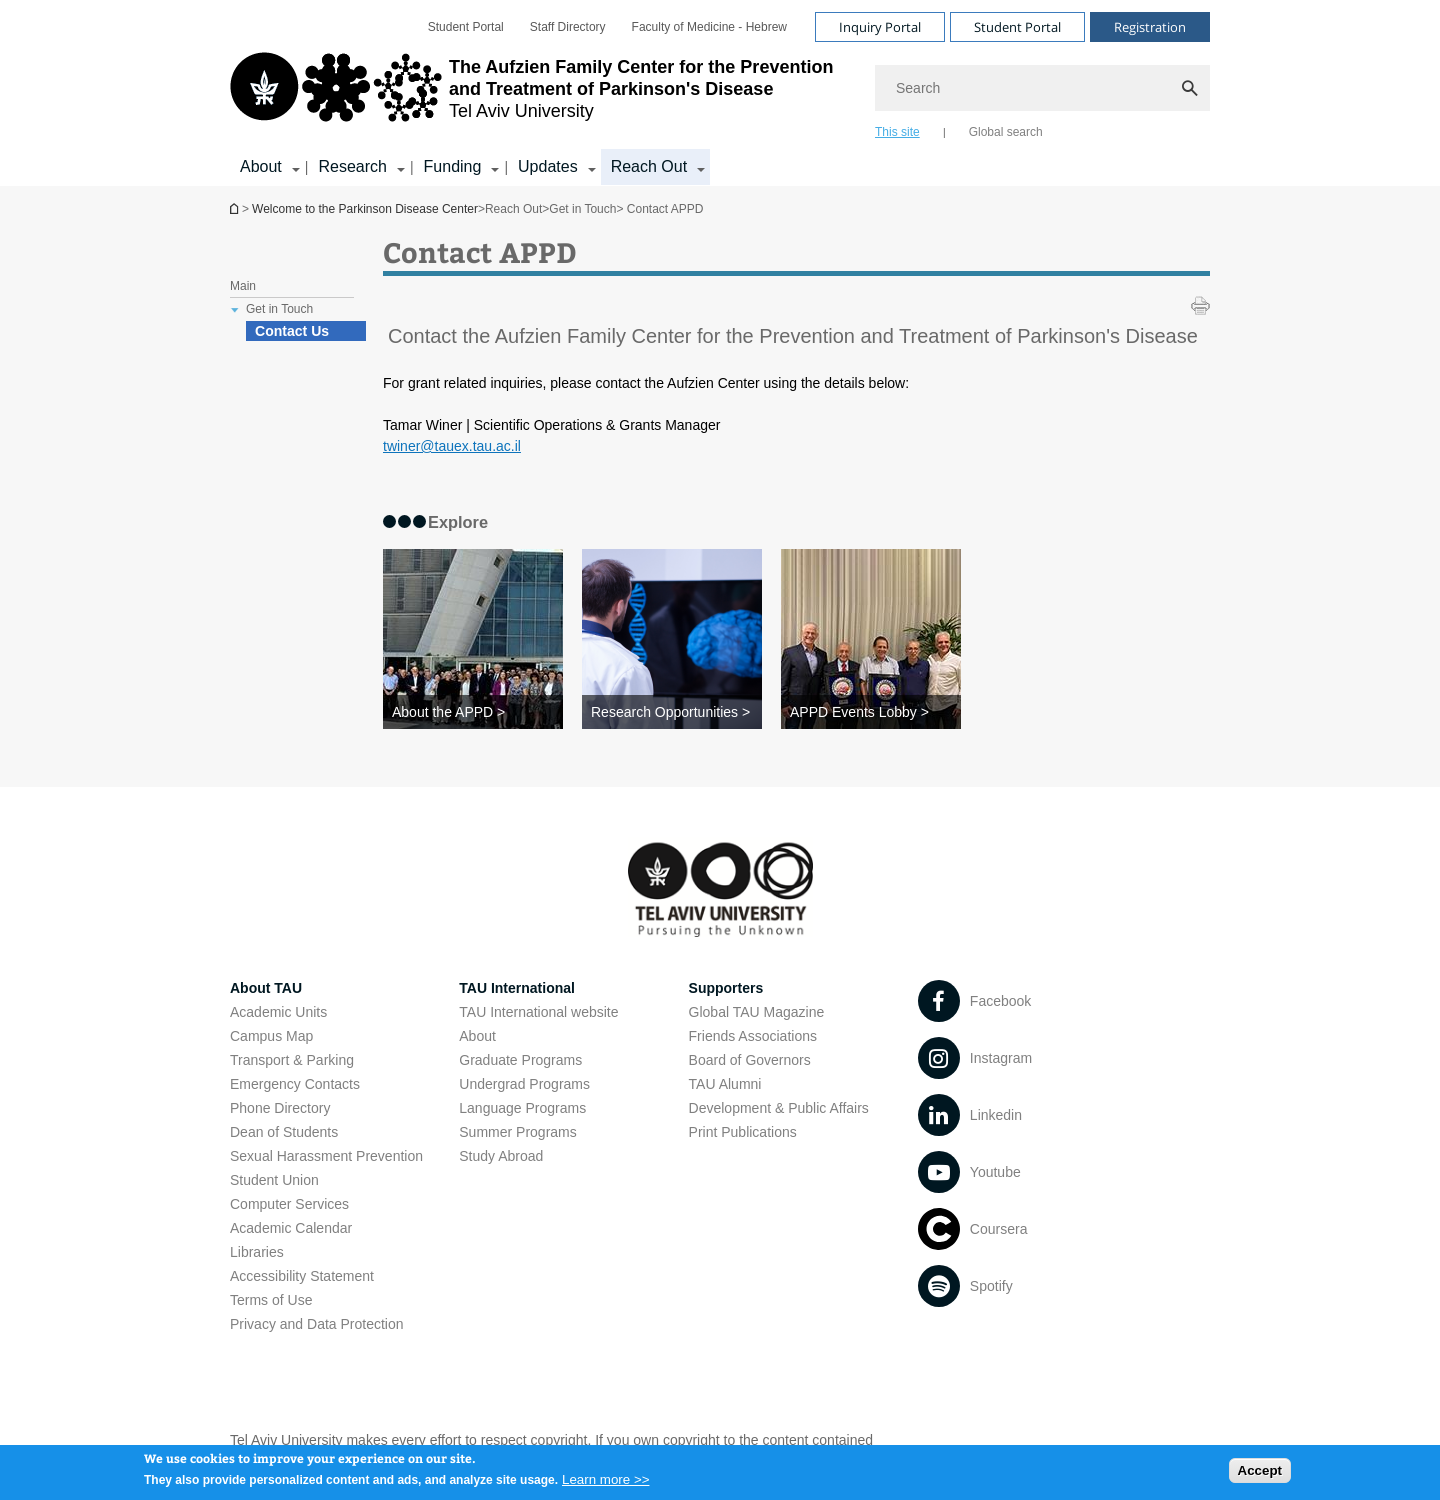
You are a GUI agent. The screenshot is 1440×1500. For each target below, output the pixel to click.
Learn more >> (605, 1485)
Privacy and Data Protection (317, 1324)
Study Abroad (501, 1156)
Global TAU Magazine (757, 1012)
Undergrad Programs (524, 1084)
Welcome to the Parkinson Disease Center (236, 208)
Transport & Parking (292, 1060)
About (477, 1036)
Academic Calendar (291, 1228)
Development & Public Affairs (779, 1108)
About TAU (266, 988)
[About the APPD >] (473, 712)
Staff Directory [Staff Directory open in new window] (568, 27)
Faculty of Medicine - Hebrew (709, 27)
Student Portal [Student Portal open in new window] (466, 27)
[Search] (1042, 88)
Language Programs (522, 1108)
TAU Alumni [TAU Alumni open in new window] (725, 1084)
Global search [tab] (1006, 132)
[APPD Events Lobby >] (871, 712)
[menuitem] (466, 27)
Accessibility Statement (302, 1276)
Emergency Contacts (295, 1084)
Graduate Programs (520, 1060)
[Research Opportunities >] (672, 712)
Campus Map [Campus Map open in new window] (271, 1036)
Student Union (274, 1180)
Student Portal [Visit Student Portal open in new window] (1017, 27)
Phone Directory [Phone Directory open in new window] (280, 1108)
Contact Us (292, 331)
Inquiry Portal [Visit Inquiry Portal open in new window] (880, 27)
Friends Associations (753, 1036)
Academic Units (278, 1012)
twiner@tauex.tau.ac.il (452, 446)
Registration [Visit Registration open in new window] (1150, 27)
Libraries (257, 1252)
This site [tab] (897, 132)
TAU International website (538, 1012)
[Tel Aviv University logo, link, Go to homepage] (542, 95)
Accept (1260, 1476)
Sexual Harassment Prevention (326, 1156)
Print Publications (743, 1132)
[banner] (720, 93)
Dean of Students (284, 1132)
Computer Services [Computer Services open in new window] (289, 1204)
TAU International (517, 988)
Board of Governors (750, 1060)
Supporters (726, 988)
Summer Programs (517, 1132)
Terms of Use (271, 1300)
